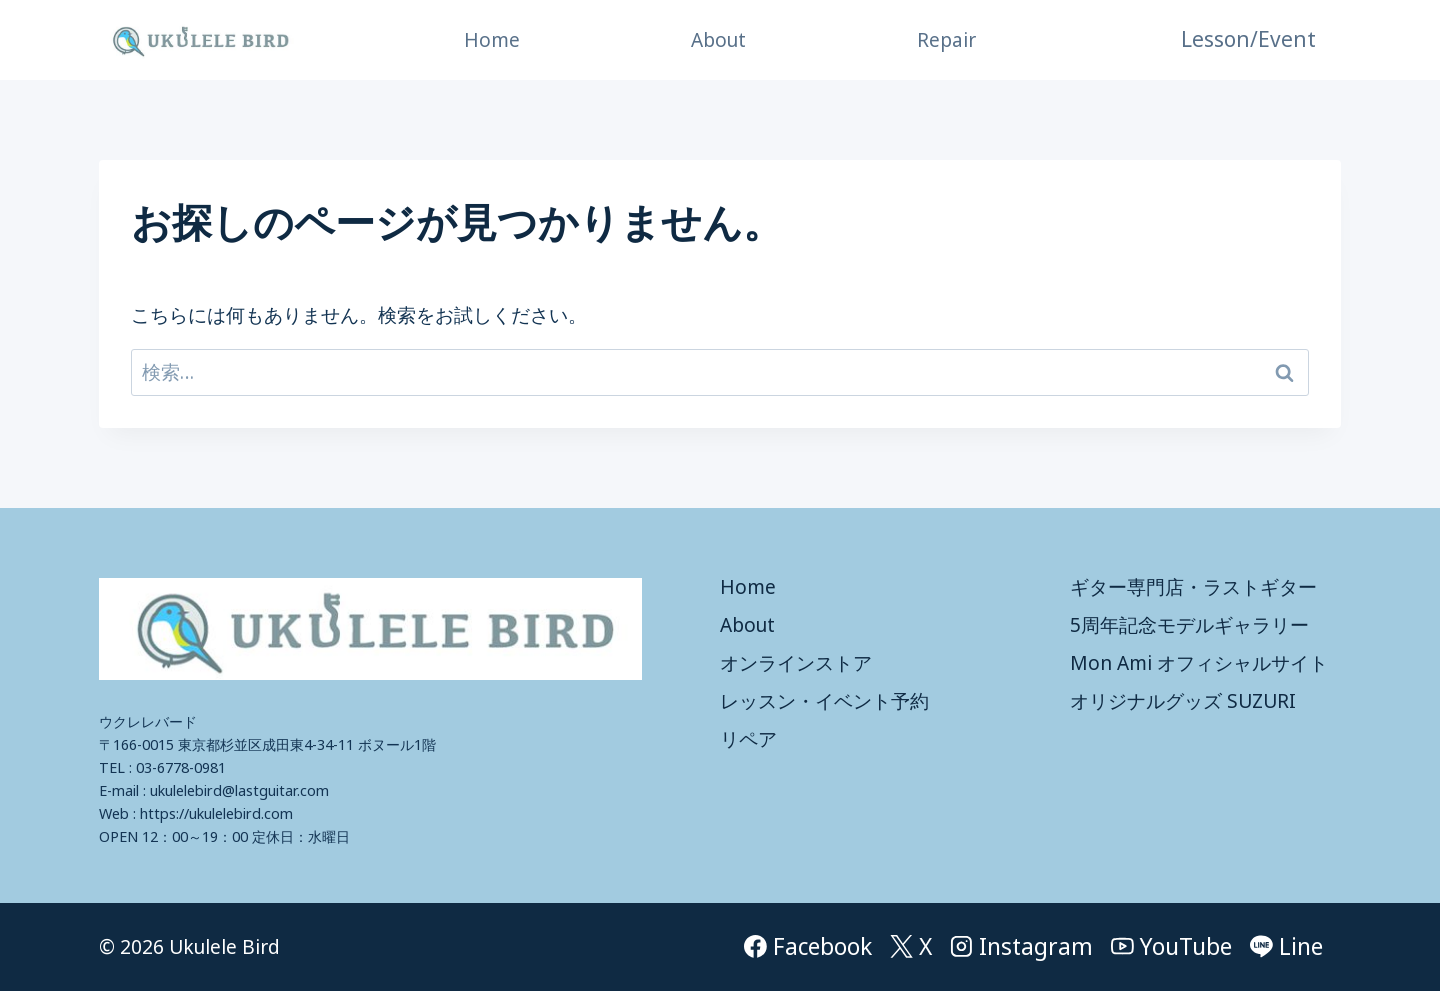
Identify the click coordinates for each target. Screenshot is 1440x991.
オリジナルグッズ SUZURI (1183, 701)
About (718, 40)
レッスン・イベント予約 (824, 701)
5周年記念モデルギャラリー (1189, 625)
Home (492, 40)
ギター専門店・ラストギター (1193, 587)
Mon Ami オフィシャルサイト (1199, 663)
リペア (748, 739)
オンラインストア (796, 663)
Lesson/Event (1248, 39)
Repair (946, 40)
